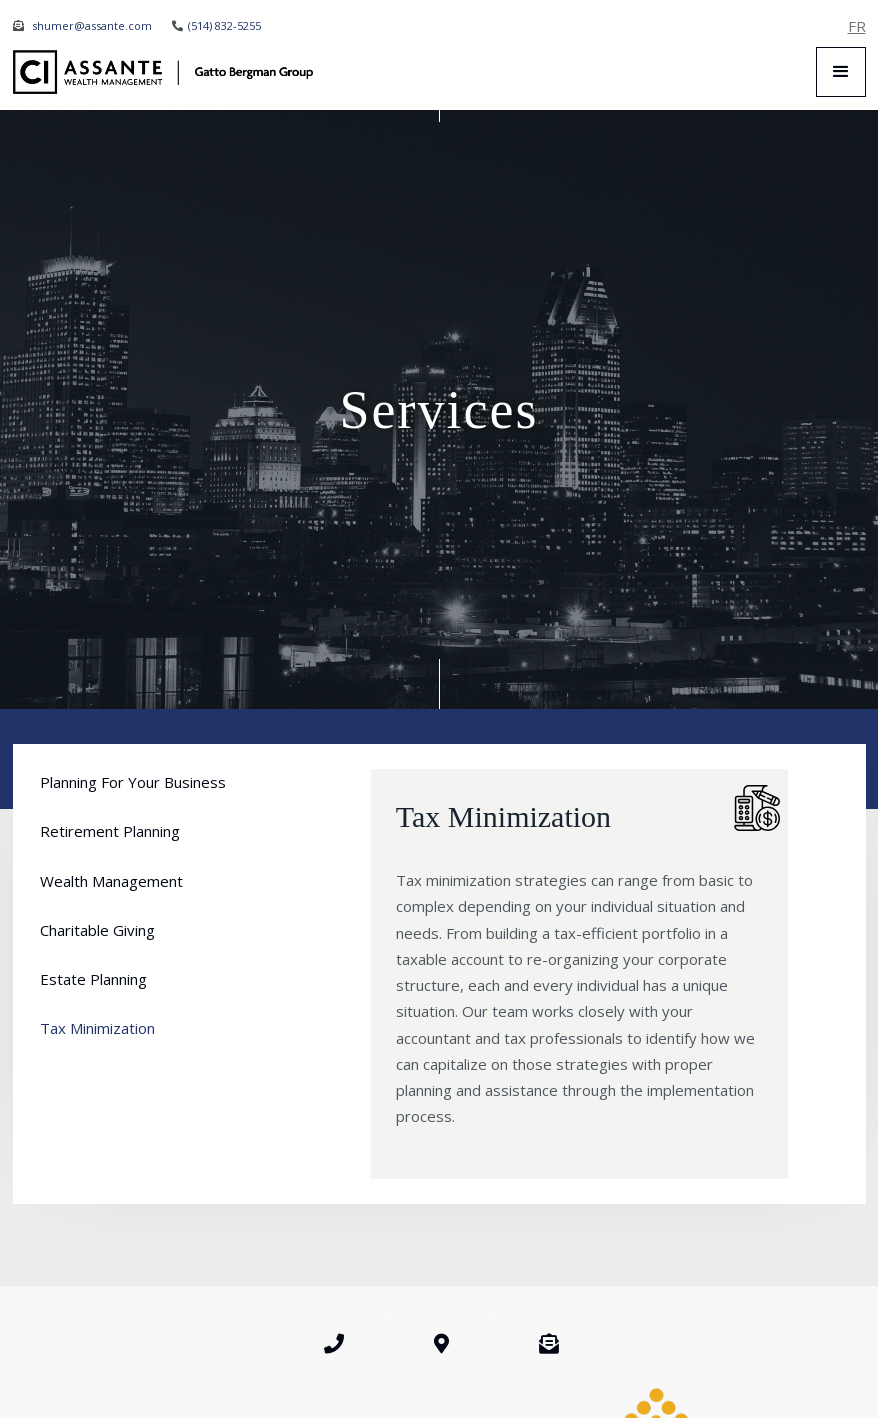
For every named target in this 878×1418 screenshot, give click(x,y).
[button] (841, 72)
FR (857, 26)
